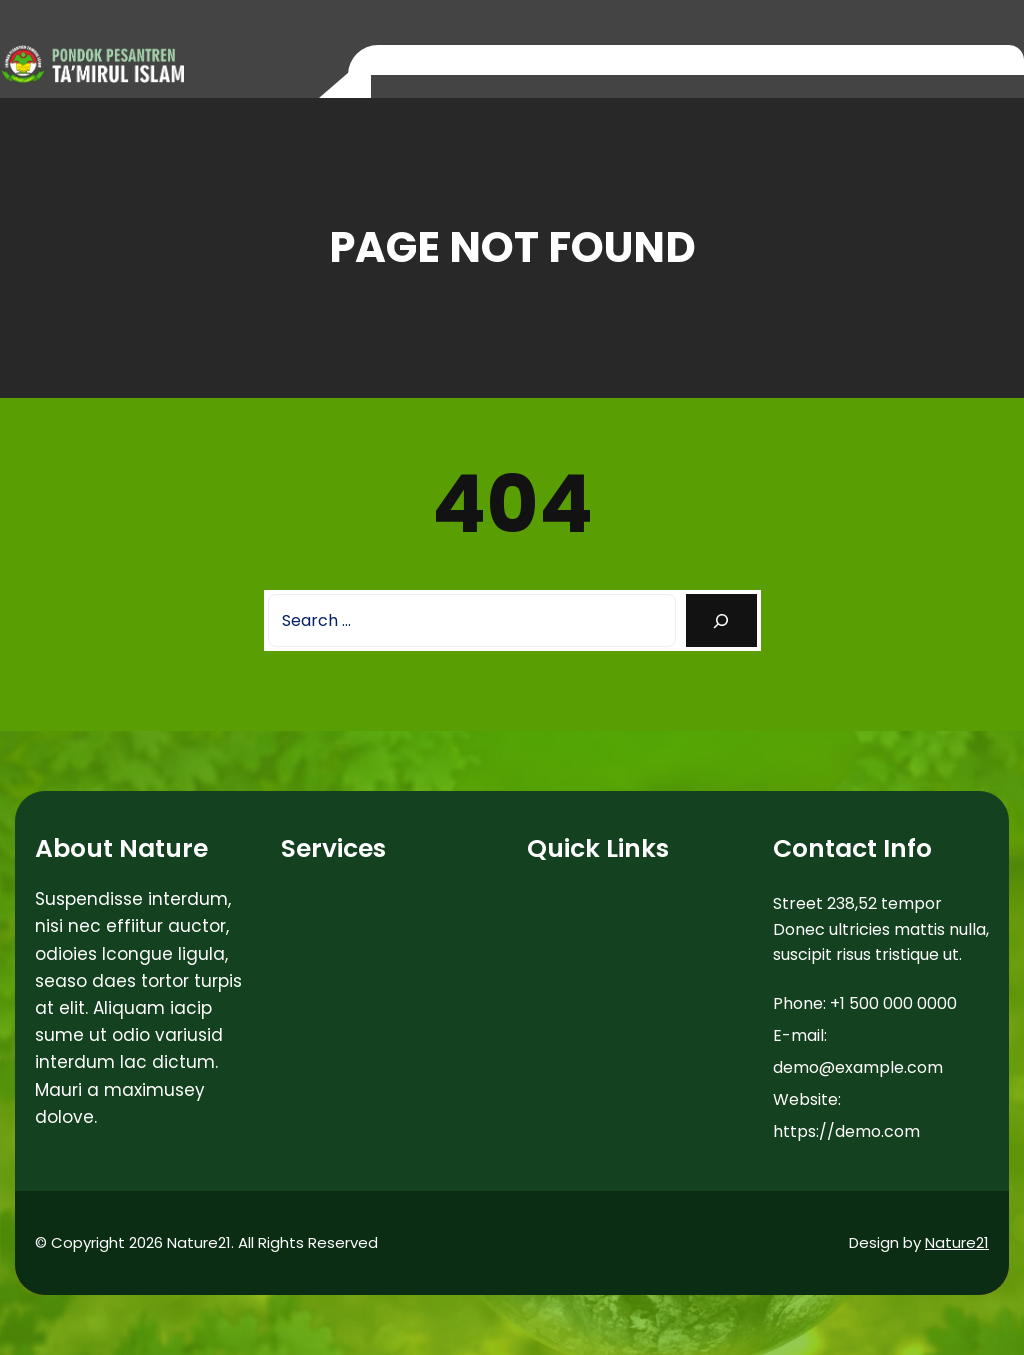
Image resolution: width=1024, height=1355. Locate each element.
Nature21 (957, 1242)
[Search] (721, 620)
